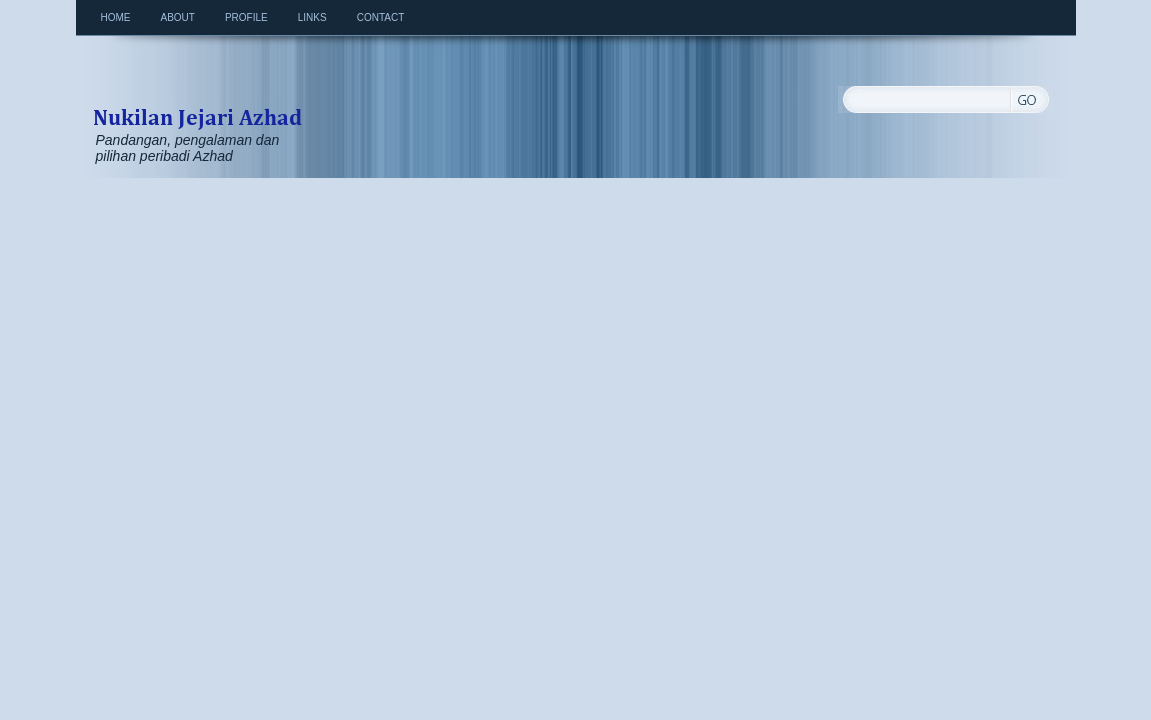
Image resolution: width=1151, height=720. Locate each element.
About (178, 17)
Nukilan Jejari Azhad (197, 96)
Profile (246, 17)
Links (312, 17)
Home (116, 17)
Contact (381, 17)
